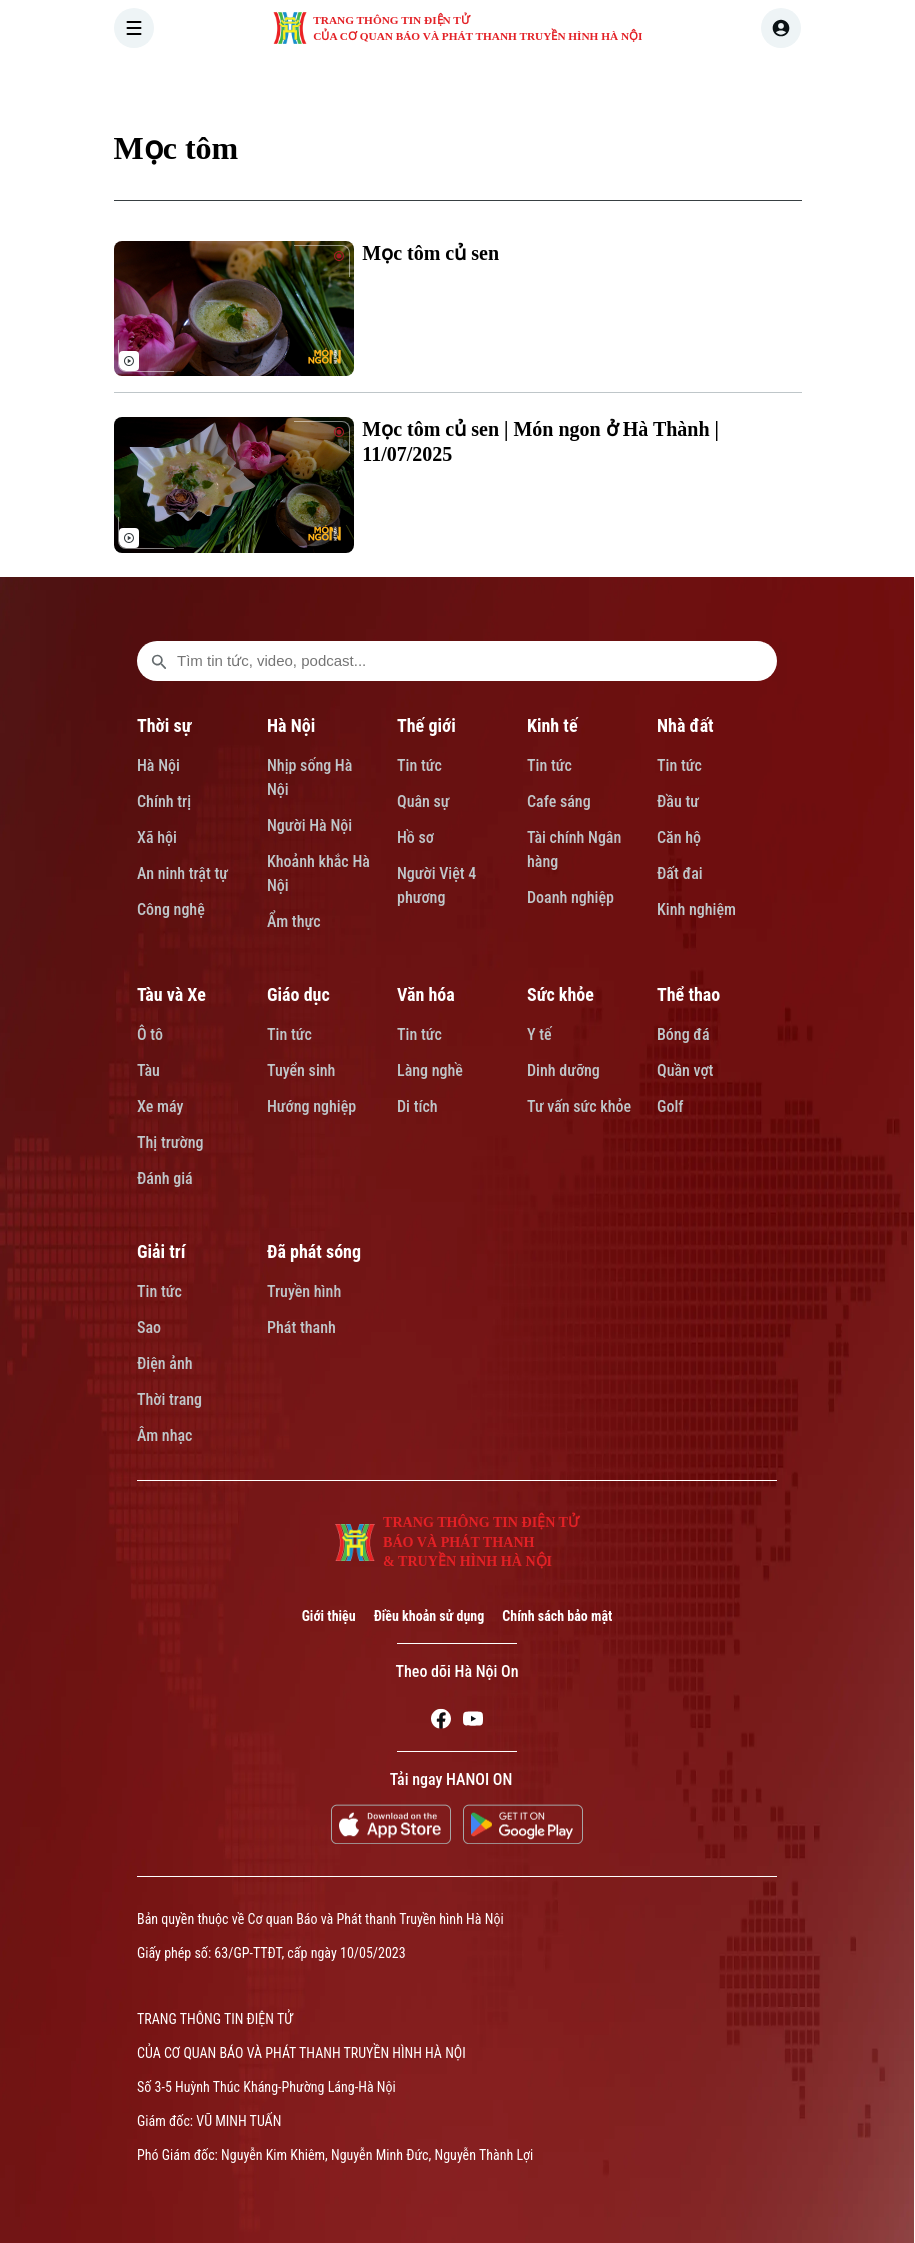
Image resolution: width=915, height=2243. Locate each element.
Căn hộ (679, 837)
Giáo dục (298, 994)
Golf (670, 1106)
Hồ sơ (415, 837)
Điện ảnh (165, 1363)
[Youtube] (473, 1722)
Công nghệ (171, 909)
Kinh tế (552, 725)
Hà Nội (158, 765)
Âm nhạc (164, 1435)
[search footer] (159, 661)
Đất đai (680, 873)
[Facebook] (441, 1722)
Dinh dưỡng (563, 1070)
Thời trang (169, 1399)
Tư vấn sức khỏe (579, 1106)
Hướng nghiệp (311, 1106)
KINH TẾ (578, 84)
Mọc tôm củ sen (430, 253)
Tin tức (419, 765)
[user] (781, 28)
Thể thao (688, 994)
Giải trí (161, 1251)
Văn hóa (426, 994)
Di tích (417, 1106)
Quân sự (423, 801)
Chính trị (164, 801)
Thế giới (426, 725)
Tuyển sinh (301, 1070)
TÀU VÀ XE (766, 84)
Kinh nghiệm (696, 909)
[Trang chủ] (247, 84)
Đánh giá (165, 1178)
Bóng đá (683, 1034)
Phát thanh (301, 1327)
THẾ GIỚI (489, 84)
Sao (149, 1327)
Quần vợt (685, 1070)
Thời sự (164, 725)
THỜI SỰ (318, 84)
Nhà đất (685, 725)
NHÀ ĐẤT (667, 84)
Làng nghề (430, 1070)
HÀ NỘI (403, 84)
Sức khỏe (560, 994)
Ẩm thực (294, 921)
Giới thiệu (329, 1616)
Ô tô (150, 1034)
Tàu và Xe (171, 994)
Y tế (539, 1034)
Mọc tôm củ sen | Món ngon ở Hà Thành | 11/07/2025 (540, 441)
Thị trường (170, 1142)
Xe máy (160, 1106)
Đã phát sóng (314, 1251)
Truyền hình (304, 1291)
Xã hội (157, 837)
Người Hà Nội (309, 825)
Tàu (148, 1070)
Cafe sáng (559, 801)
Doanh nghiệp (570, 897)
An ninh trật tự (182, 873)
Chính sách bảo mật (557, 1616)
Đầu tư (678, 801)
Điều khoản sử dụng (429, 1616)
